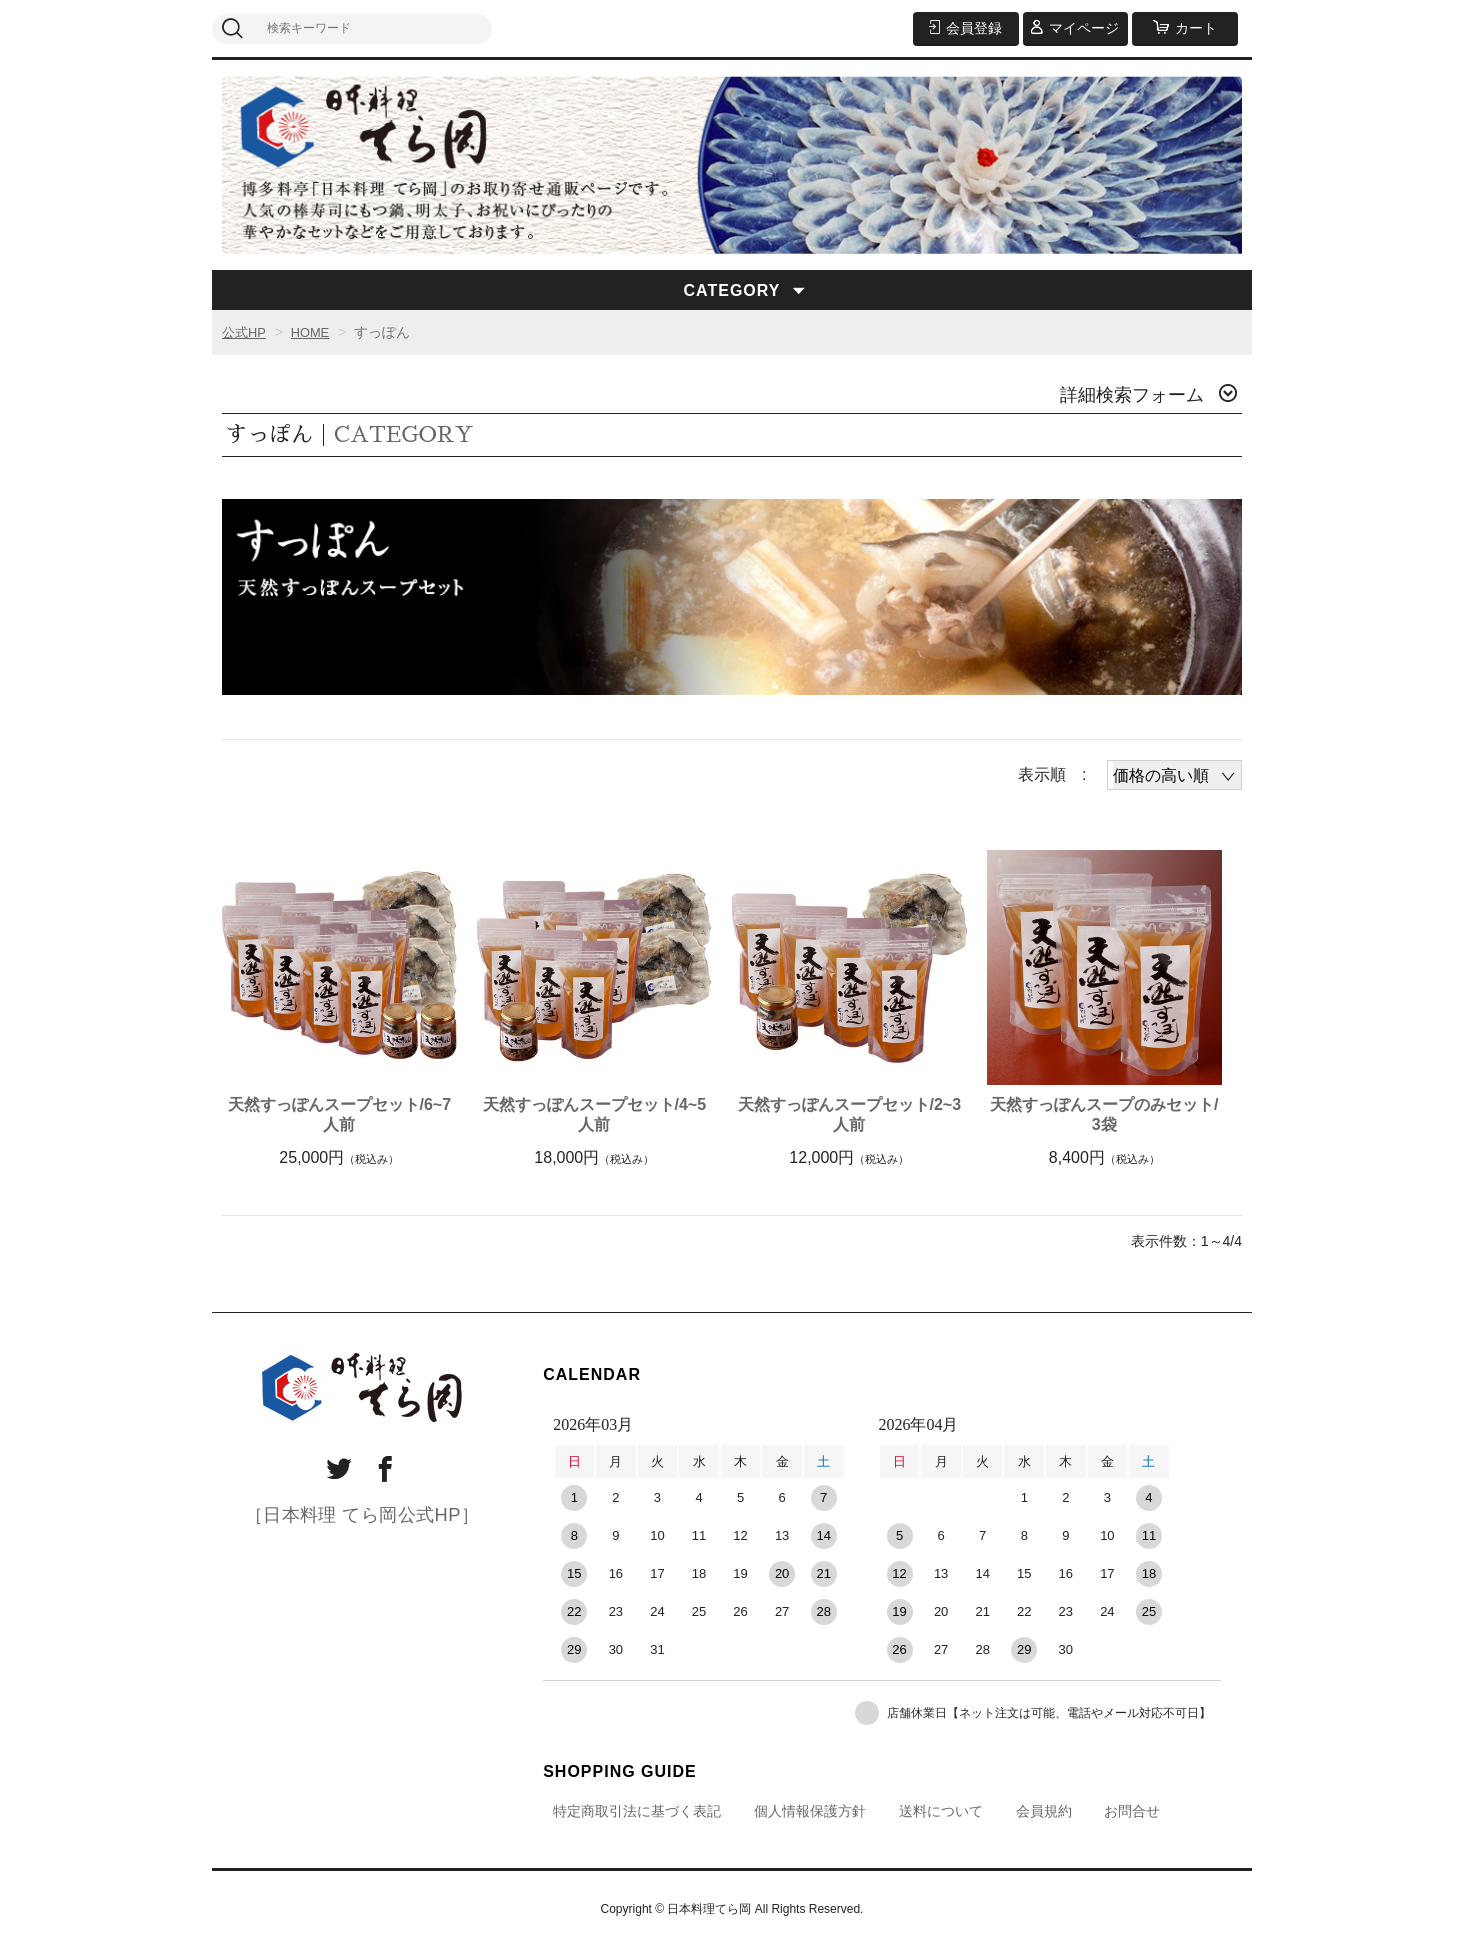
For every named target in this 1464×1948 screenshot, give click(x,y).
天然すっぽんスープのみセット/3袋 (1104, 1115)
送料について (941, 1811)
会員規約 (1044, 1811)
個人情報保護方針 (810, 1811)
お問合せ (1132, 1811)
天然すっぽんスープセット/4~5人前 (595, 1115)
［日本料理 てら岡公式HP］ (362, 1512)
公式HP (245, 332)
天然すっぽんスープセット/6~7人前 (340, 1115)
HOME (315, 332)
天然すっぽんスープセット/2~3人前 (850, 1115)
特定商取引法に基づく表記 (637, 1811)
